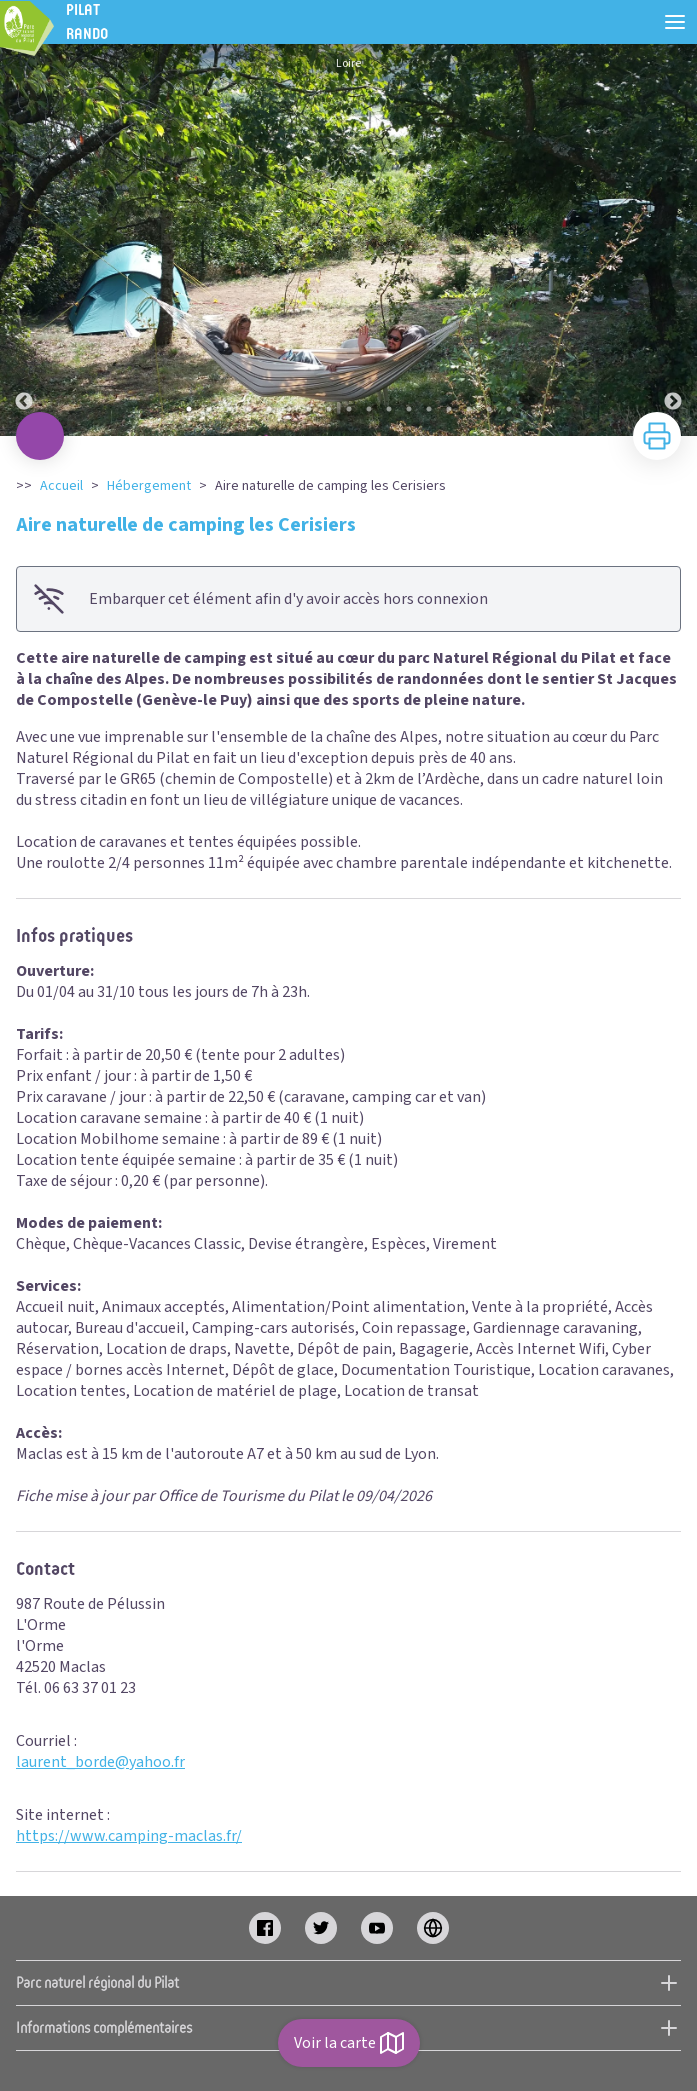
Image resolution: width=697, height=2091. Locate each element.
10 (369, 409)
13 (429, 409)
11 (389, 409)
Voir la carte (349, 2043)
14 (449, 409)
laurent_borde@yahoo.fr (100, 1762)
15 (469, 409)
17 (509, 409)
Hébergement (149, 486)
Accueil (61, 486)
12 (409, 409)
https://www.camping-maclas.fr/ (129, 1836)
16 (489, 409)
